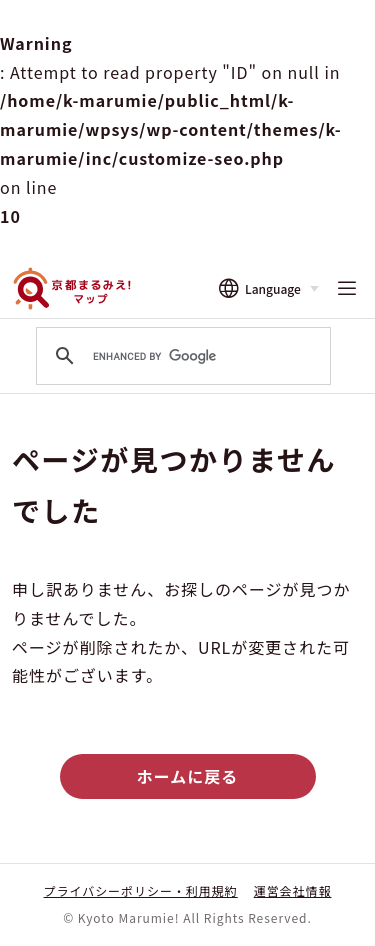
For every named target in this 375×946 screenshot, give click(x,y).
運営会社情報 (293, 890)
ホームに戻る (187, 776)
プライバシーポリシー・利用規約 (141, 890)
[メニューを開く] (347, 289)
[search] (180, 356)
